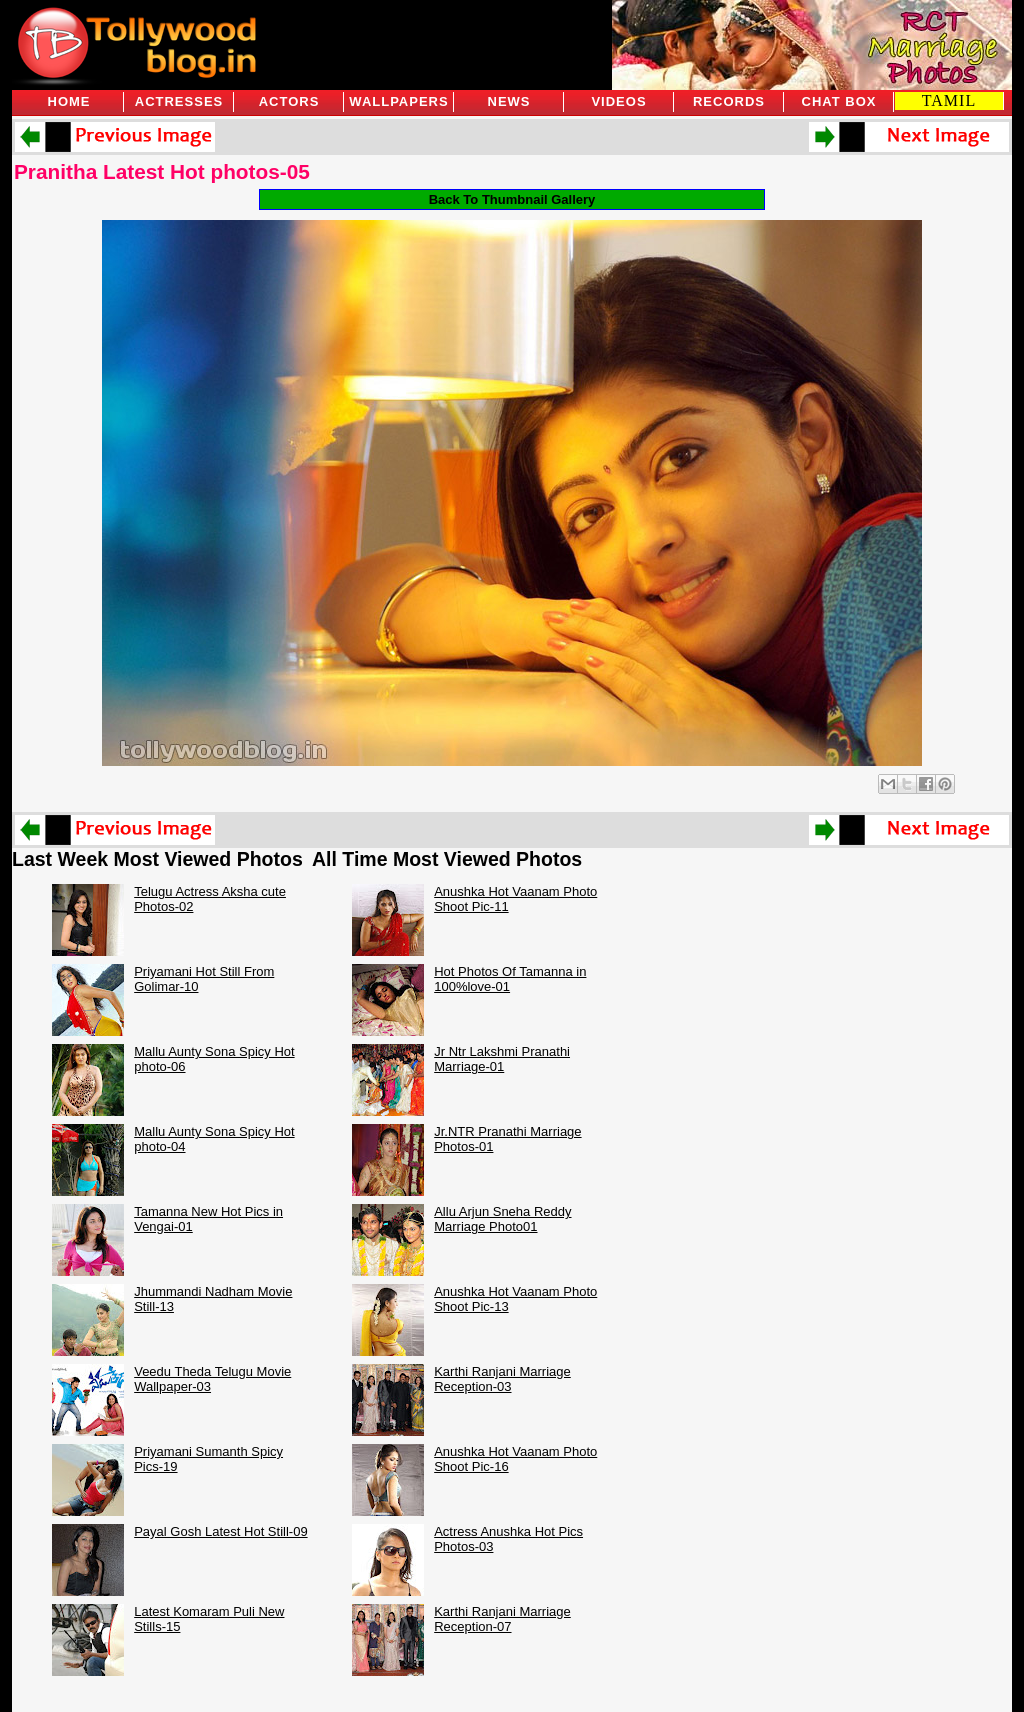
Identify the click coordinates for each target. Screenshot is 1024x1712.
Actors (289, 101)
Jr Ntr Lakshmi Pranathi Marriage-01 (502, 1059)
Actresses (179, 101)
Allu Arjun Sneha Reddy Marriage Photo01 (502, 1219)
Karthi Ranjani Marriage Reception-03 (502, 1379)
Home (69, 101)
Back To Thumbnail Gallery (512, 199)
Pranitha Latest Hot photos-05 (162, 171)
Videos (618, 101)
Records (729, 101)
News (509, 101)
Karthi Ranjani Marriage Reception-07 (502, 1619)
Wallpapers (398, 101)
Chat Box (839, 101)
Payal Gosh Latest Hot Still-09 (220, 1531)
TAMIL (949, 100)
